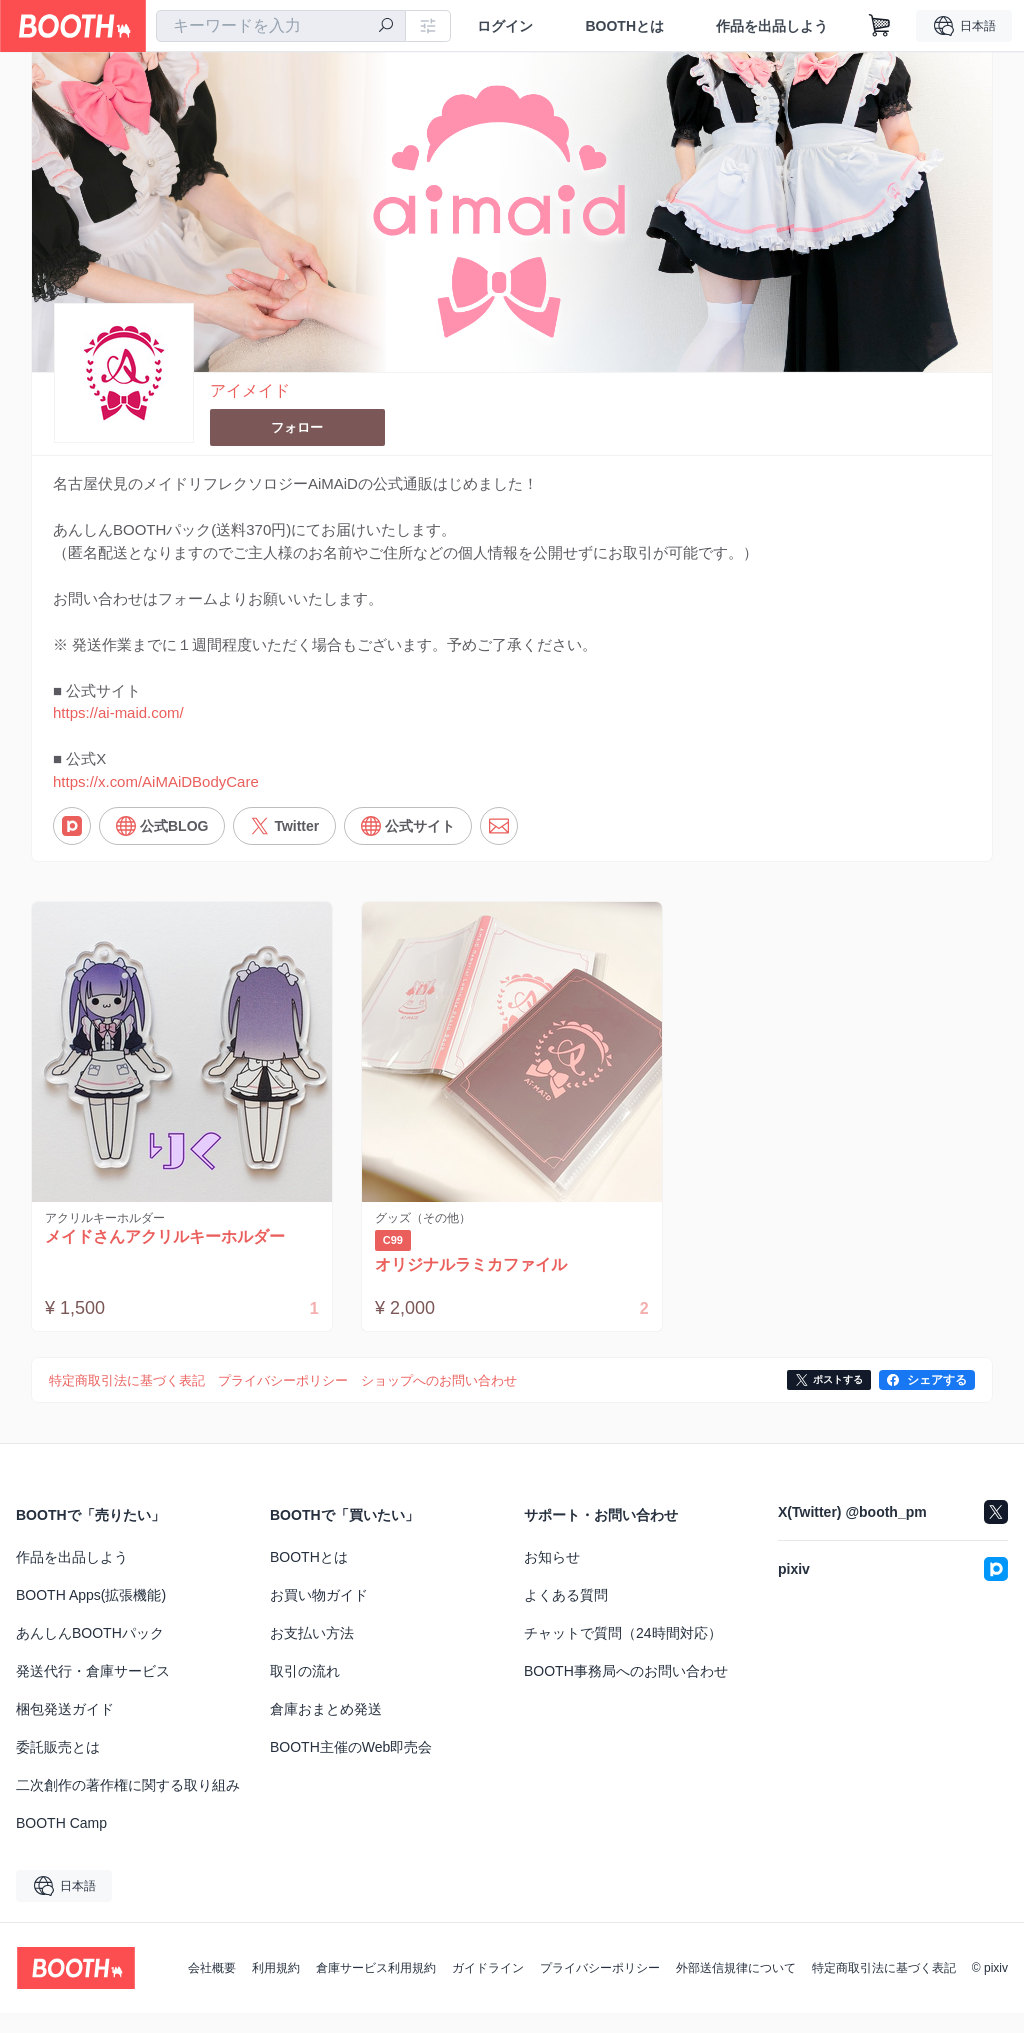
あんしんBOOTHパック (90, 1653)
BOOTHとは (624, 26)
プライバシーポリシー (600, 1988)
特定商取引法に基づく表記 (884, 1988)
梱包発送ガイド (65, 1729)
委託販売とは (58, 1767)
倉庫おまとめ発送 (326, 1729)
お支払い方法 (312, 1653)
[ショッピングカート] (880, 26)
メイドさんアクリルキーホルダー (169, 1256)
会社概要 (212, 1988)
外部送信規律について (736, 1988)
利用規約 (276, 1988)
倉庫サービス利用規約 (376, 1988)
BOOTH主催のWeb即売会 (351, 1767)
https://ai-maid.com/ (118, 724)
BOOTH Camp (61, 1843)
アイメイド (250, 391)
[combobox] (281, 26)
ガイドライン (488, 1988)
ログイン (505, 26)
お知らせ (552, 1577)
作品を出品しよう (772, 26)
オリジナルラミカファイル (475, 1284)
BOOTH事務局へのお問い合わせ (626, 1691)
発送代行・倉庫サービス (93, 1691)
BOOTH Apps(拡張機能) (91, 1615)
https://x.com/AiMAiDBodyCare (156, 797)
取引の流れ (305, 1691)
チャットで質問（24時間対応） (623, 1653)
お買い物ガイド (319, 1615)
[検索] (386, 27)
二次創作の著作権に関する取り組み (128, 1805)
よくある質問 (566, 1615)
